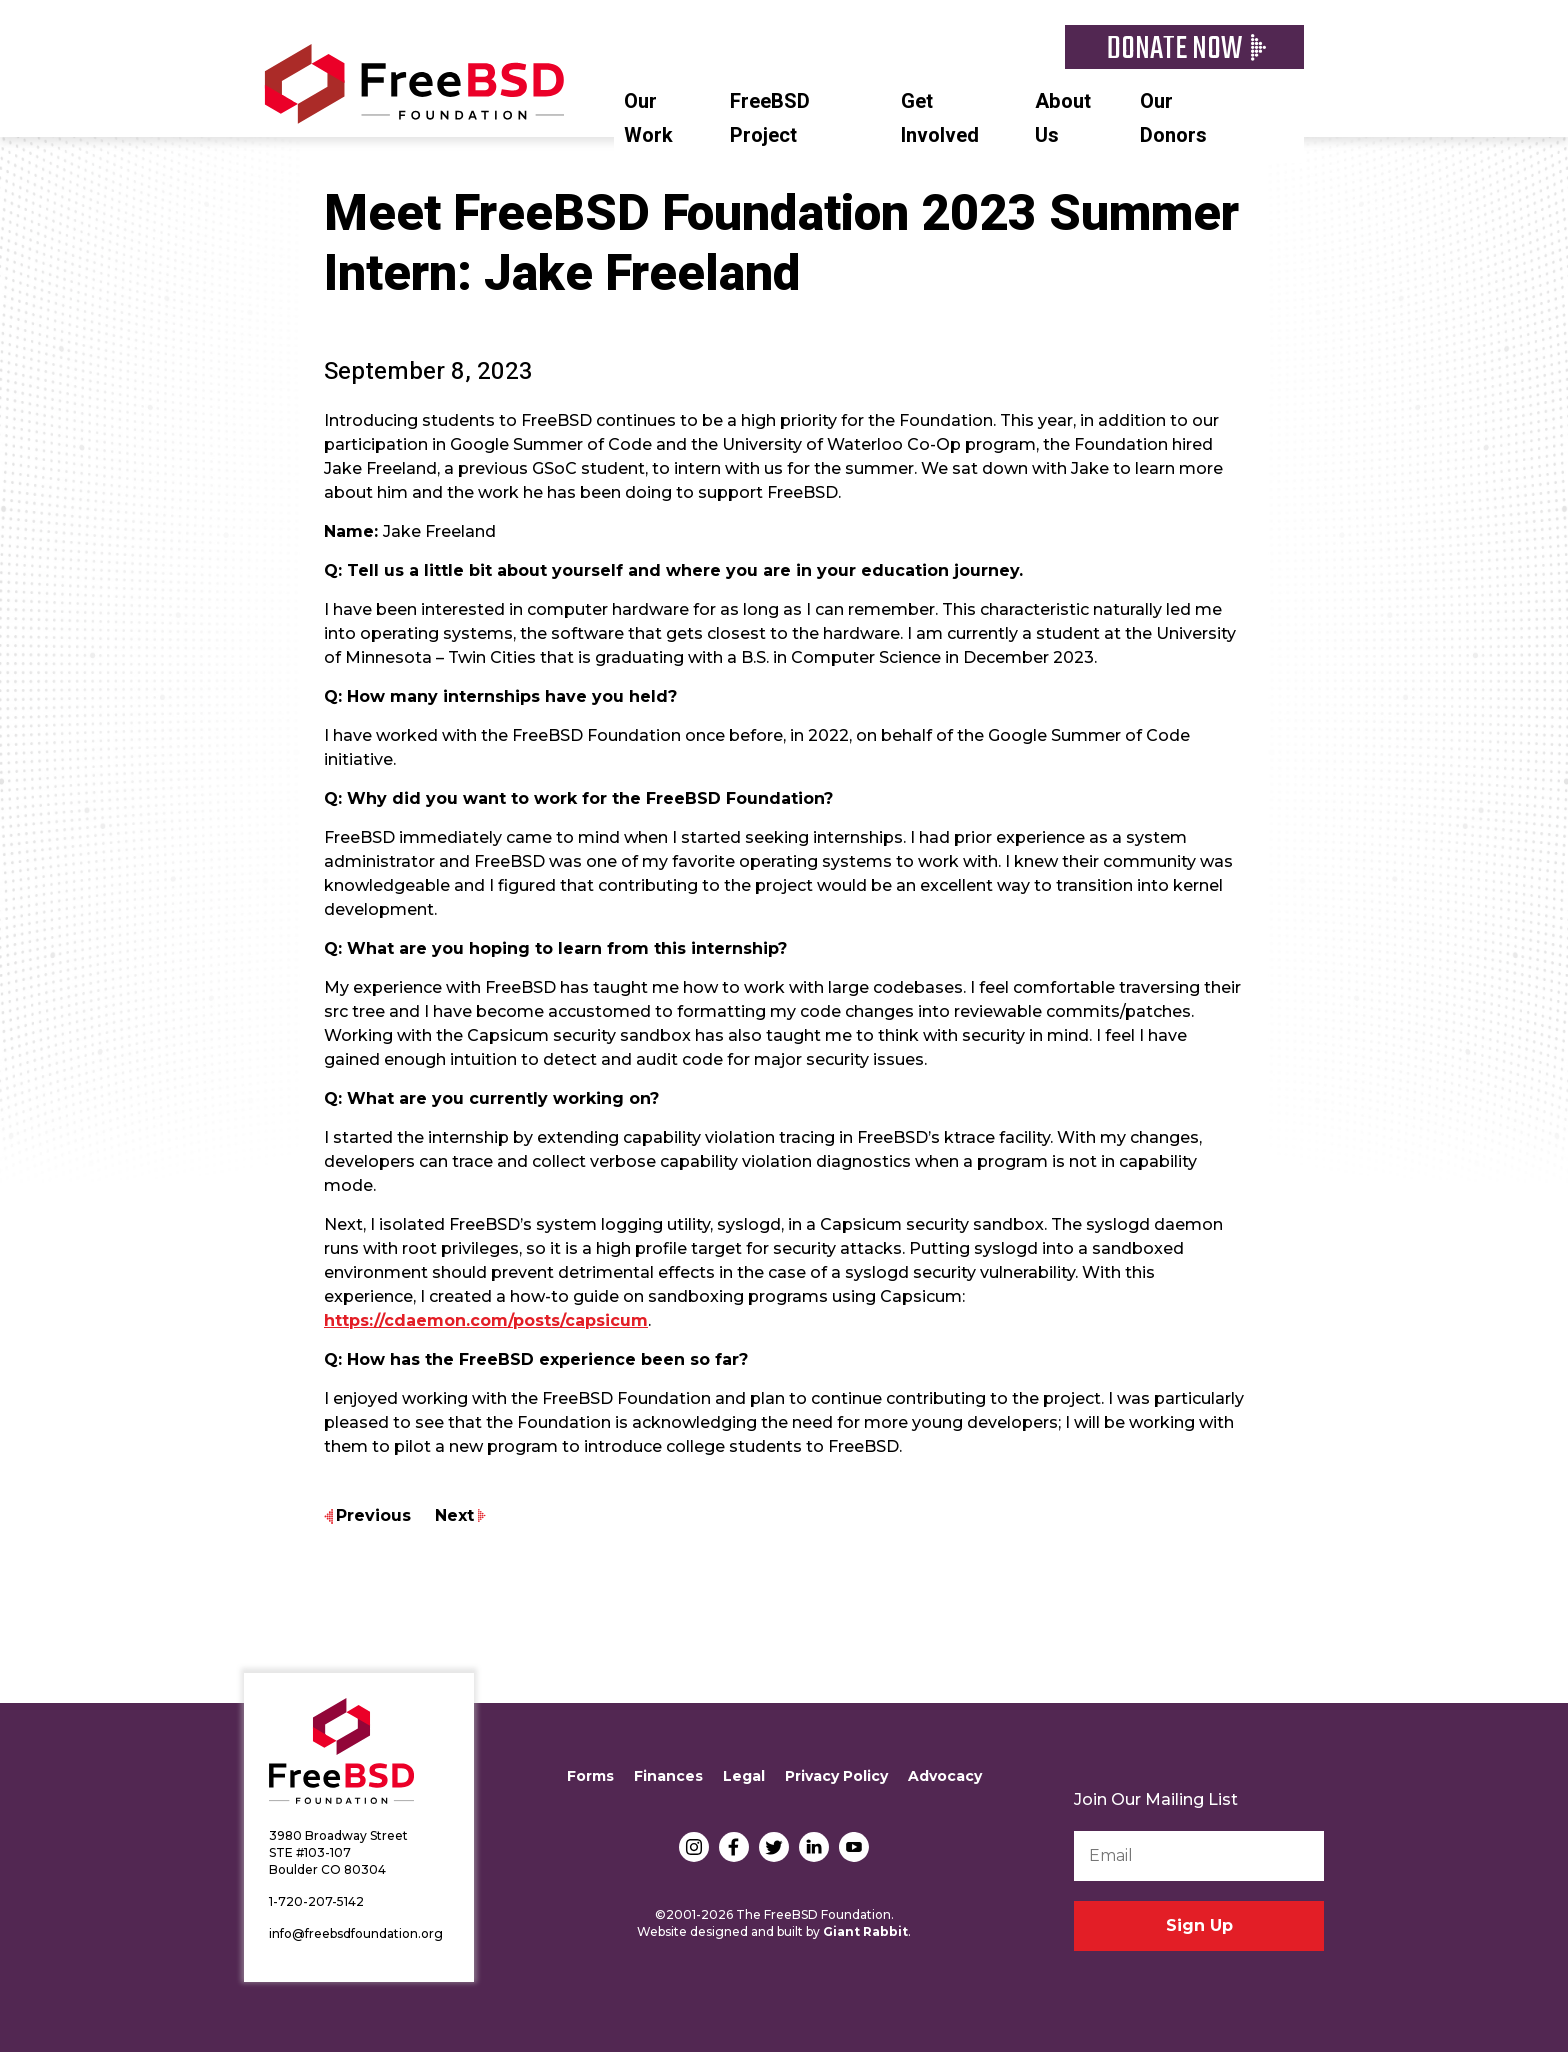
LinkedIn (814, 1847)
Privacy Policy (836, 1776)
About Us (1063, 118)
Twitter (774, 1847)
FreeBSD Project (770, 118)
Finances (668, 1776)
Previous (373, 1515)
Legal (744, 1776)
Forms (590, 1776)
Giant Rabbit (865, 1931)
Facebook (734, 1847)
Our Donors (1173, 118)
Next (454, 1515)
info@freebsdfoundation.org (356, 1933)
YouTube (854, 1847)
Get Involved (940, 118)
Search (1294, 99)
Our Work (648, 118)
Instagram (694, 1847)
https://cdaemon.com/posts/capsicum (486, 1320)
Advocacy (945, 1776)
